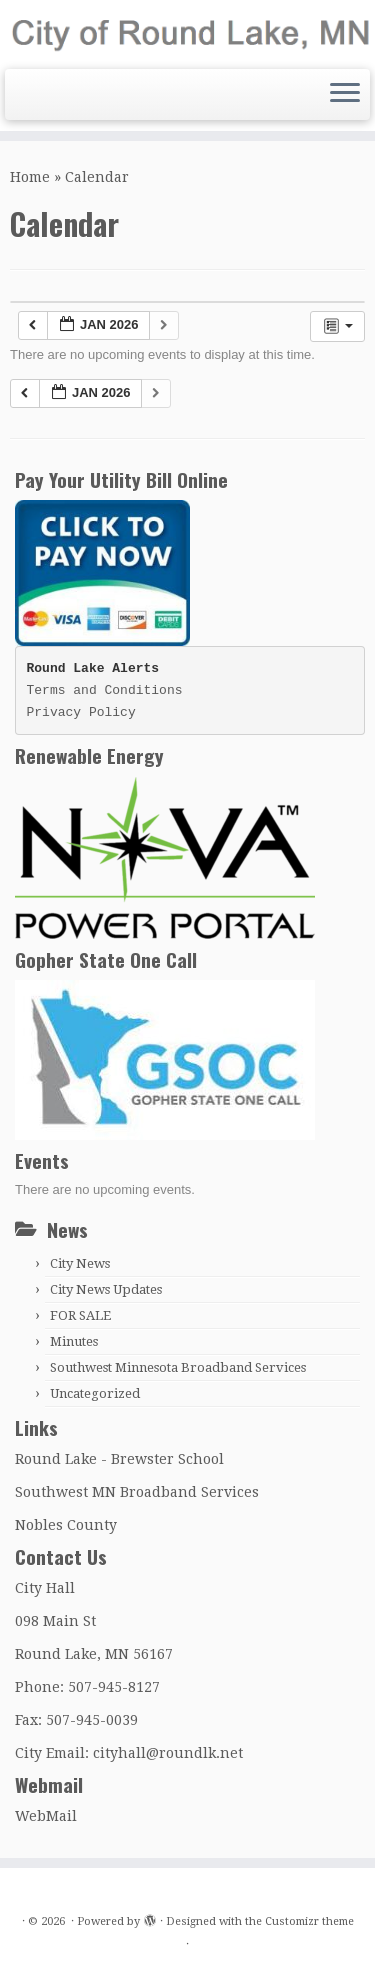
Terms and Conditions (105, 690)
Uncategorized (95, 1393)
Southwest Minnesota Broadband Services (178, 1367)
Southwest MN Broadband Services (137, 1492)
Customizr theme (309, 1921)
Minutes (74, 1341)
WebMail (46, 1816)
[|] (187, 32)
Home (30, 177)
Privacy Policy (81, 712)
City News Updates (106, 1289)
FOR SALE (80, 1315)
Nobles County (66, 1525)
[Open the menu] (345, 95)
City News (80, 1263)
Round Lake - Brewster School (119, 1459)
